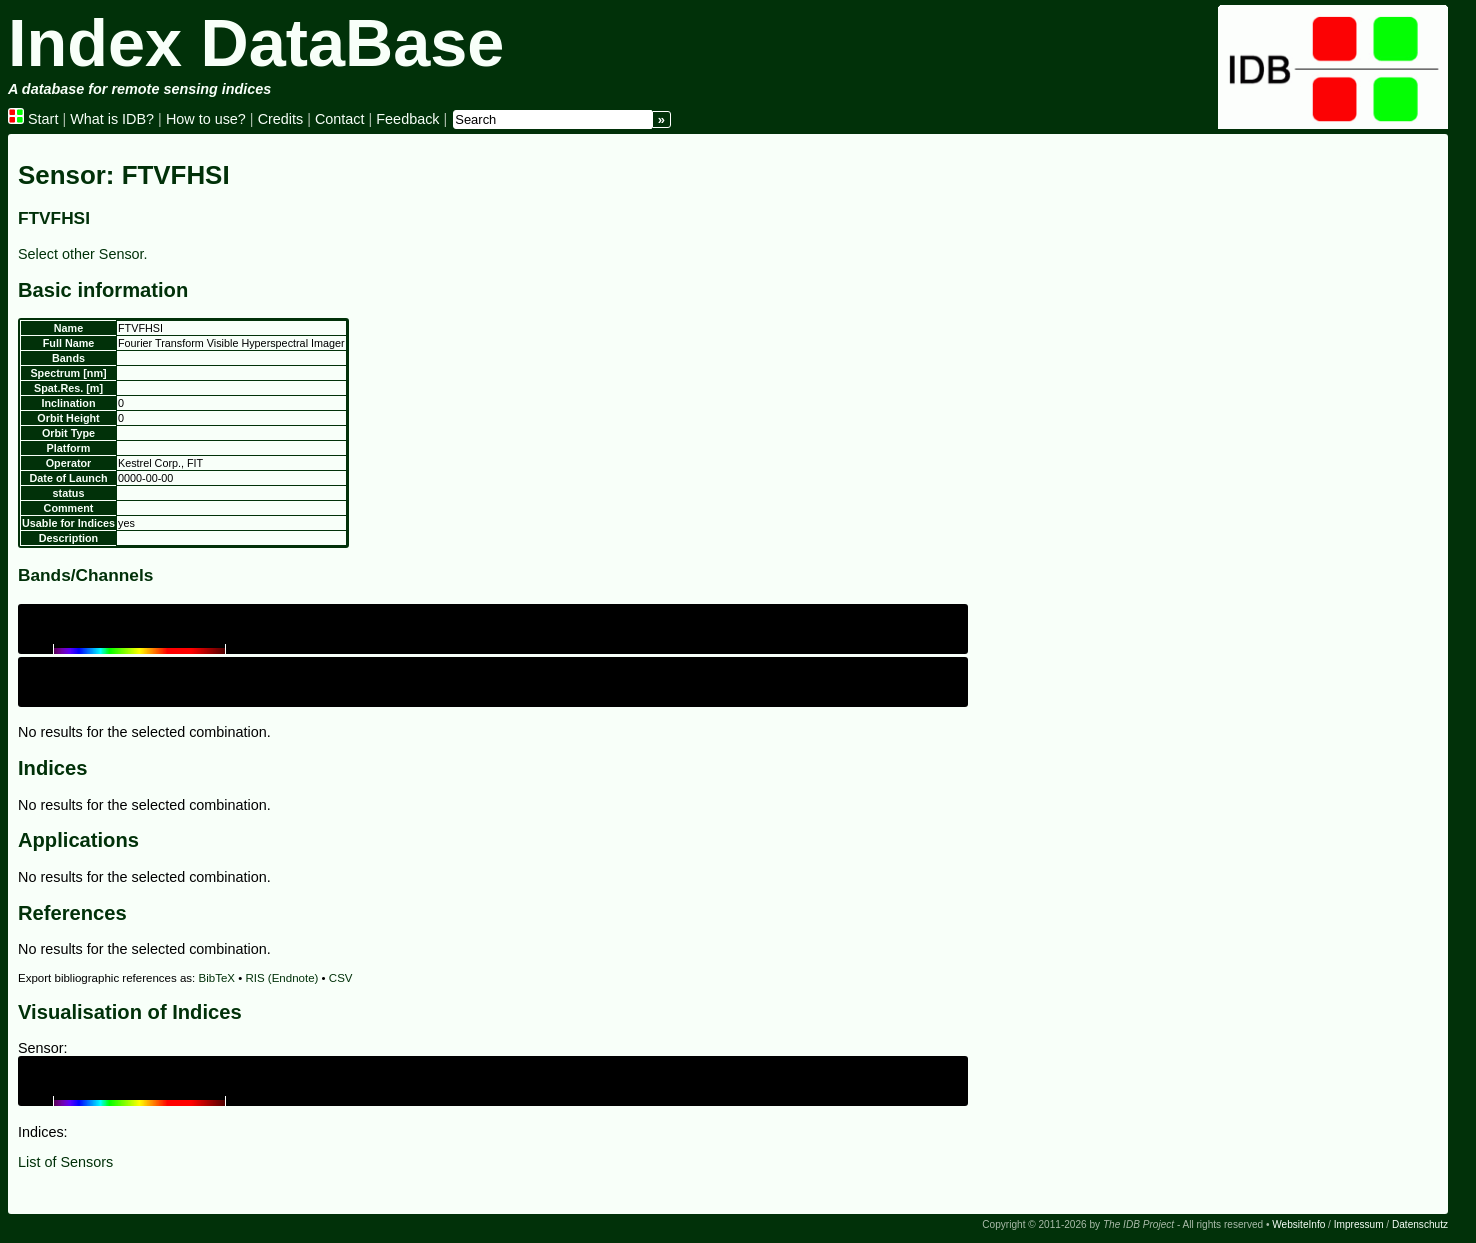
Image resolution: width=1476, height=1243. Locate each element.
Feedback (407, 119)
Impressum (1359, 1224)
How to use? (206, 119)
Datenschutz (1420, 1224)
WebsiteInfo (1298, 1224)
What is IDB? (112, 119)
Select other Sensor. (83, 254)
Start (33, 119)
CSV (341, 978)
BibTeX (217, 978)
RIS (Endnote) (281, 978)
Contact (340, 119)
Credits (281, 119)
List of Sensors (65, 1162)
